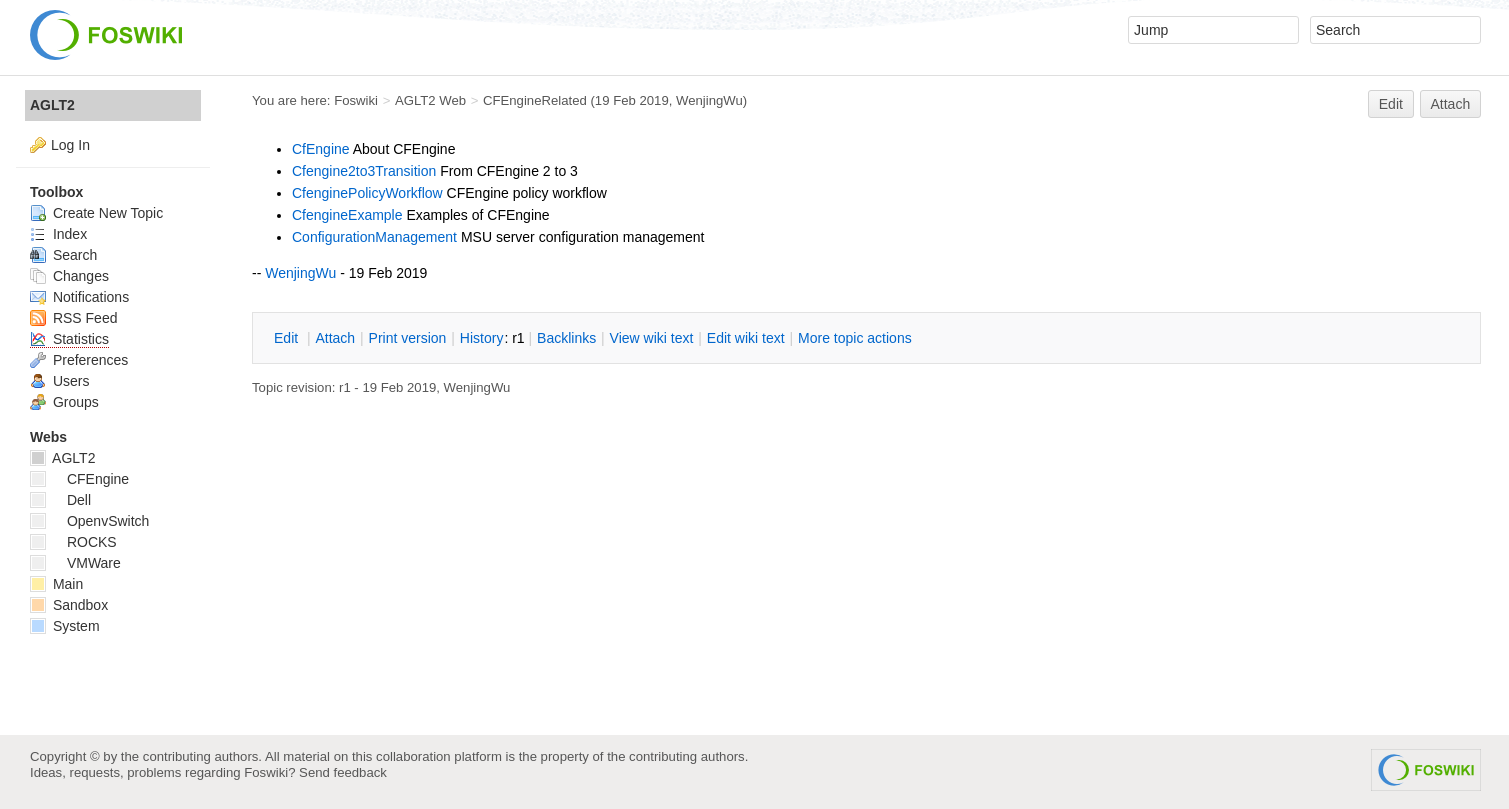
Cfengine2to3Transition (364, 171)
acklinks (566, 338)
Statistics (69, 339)
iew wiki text (652, 338)
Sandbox (69, 605)
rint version (408, 338)
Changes (69, 276)
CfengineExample (347, 215)
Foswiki (356, 100)
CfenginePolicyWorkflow (367, 193)
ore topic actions (855, 338)
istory (482, 338)
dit (288, 338)
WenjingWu (709, 100)
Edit (1391, 104)
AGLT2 (52, 105)
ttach (335, 338)
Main (56, 584)
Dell (60, 500)
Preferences (79, 360)
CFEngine (79, 479)
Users (59, 381)
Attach (1451, 104)
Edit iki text (746, 338)
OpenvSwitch (89, 521)
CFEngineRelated (535, 100)
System (65, 626)
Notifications (79, 297)
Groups (64, 402)
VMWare (75, 563)
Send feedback (343, 772)
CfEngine (321, 149)
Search (63, 255)
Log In (70, 145)
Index (58, 234)
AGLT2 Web (430, 100)
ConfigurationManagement (374, 237)
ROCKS (73, 542)
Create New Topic (96, 213)
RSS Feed (73, 318)
